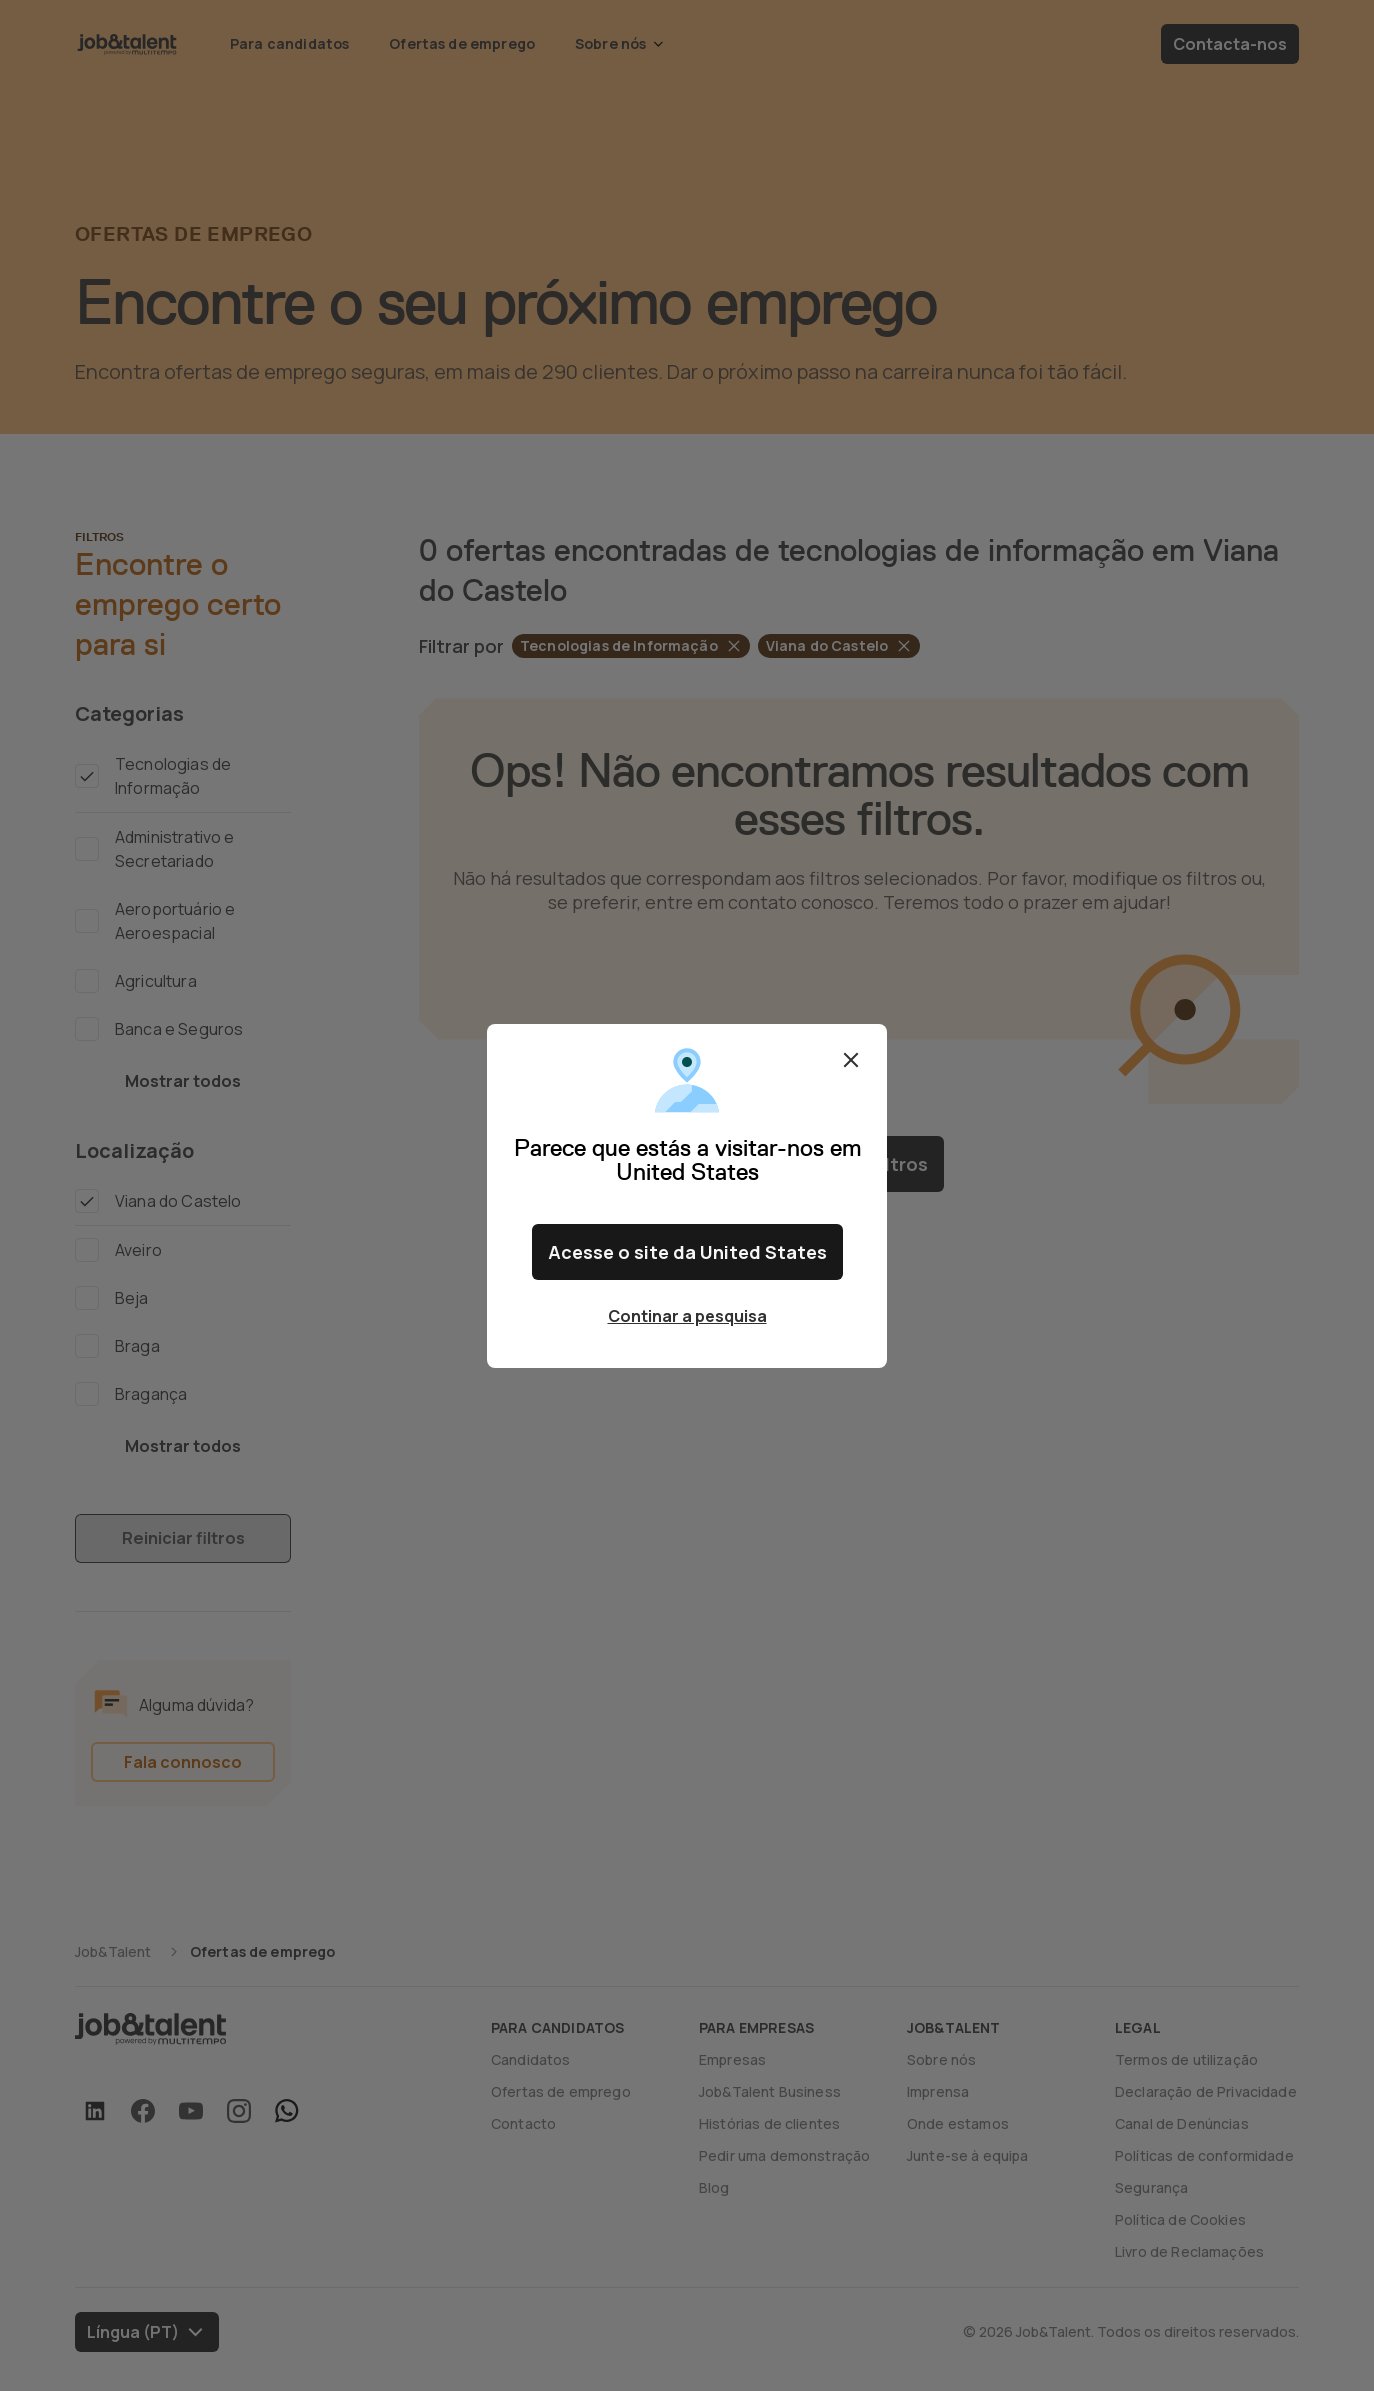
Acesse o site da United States (687, 1252)
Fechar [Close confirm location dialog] (851, 1060)
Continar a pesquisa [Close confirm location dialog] (687, 1316)
